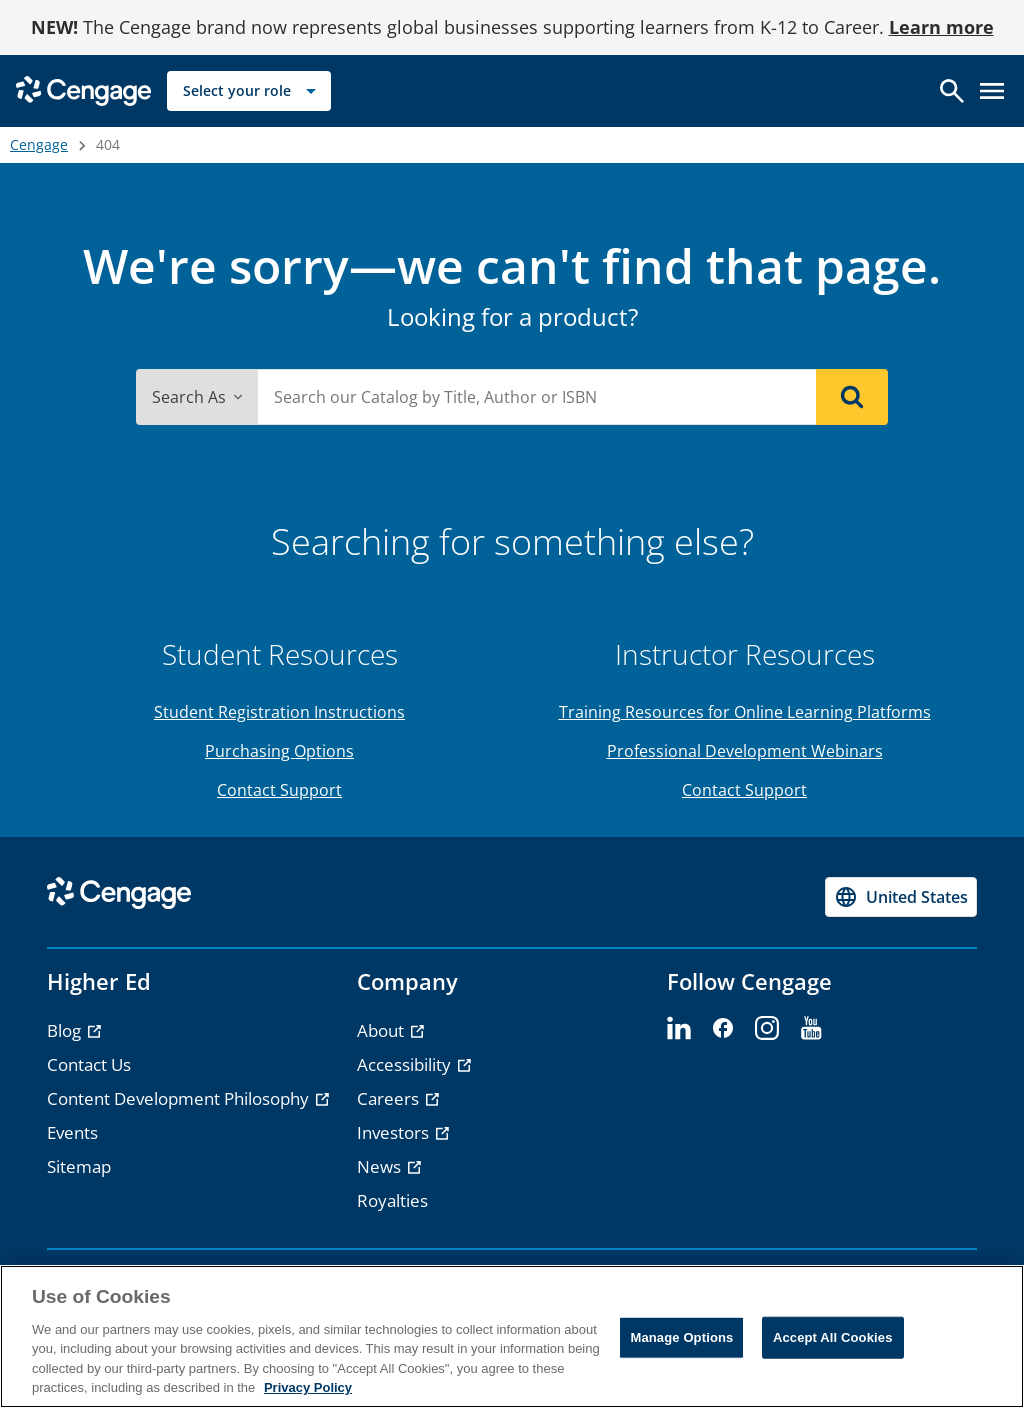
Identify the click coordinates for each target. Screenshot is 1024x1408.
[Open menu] (992, 91)
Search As (197, 397)
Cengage (39, 144)
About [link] (382, 1030)
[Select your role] (249, 91)
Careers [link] (390, 1098)
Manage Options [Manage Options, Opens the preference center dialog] (681, 1337)
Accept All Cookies (833, 1337)
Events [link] (72, 1132)
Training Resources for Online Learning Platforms (745, 712)
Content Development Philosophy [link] (180, 1098)
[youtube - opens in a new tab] (811, 1029)
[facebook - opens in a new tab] (723, 1029)
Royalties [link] (392, 1200)
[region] (512, 1336)
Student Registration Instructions (279, 712)
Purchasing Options (279, 751)
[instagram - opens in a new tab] (767, 1029)
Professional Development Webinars (745, 751)
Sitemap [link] (79, 1166)
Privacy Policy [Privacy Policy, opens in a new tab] (308, 1387)
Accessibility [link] (406, 1064)
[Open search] (952, 91)
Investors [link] (395, 1132)
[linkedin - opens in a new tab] (679, 1029)
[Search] (852, 397)
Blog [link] (66, 1030)
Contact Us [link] (89, 1064)
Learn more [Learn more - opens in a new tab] (941, 27)
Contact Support (279, 790)
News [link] (381, 1166)
